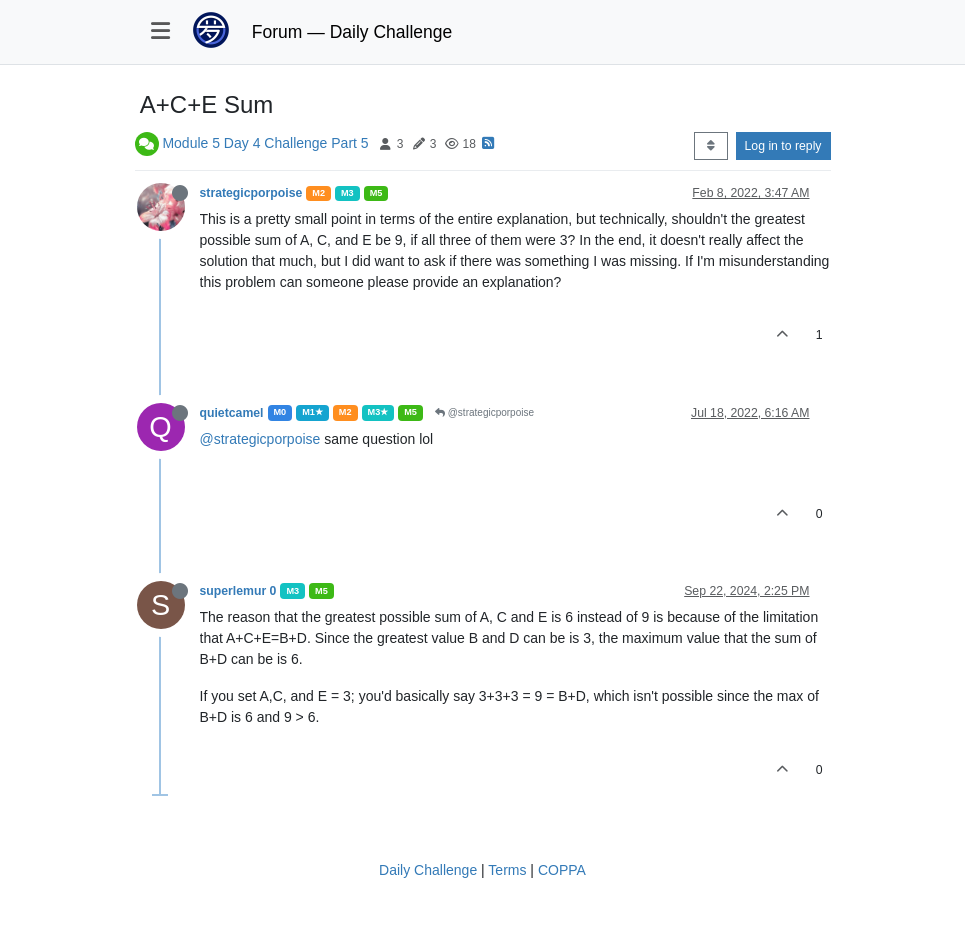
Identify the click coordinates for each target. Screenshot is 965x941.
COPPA (562, 870)
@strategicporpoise (484, 412)
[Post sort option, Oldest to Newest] (710, 146)
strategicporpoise (251, 193)
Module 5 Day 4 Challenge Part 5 (265, 143)
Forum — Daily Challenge (352, 32)
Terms (507, 870)
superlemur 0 (238, 591)
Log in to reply (783, 146)
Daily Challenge (428, 870)
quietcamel (232, 413)
